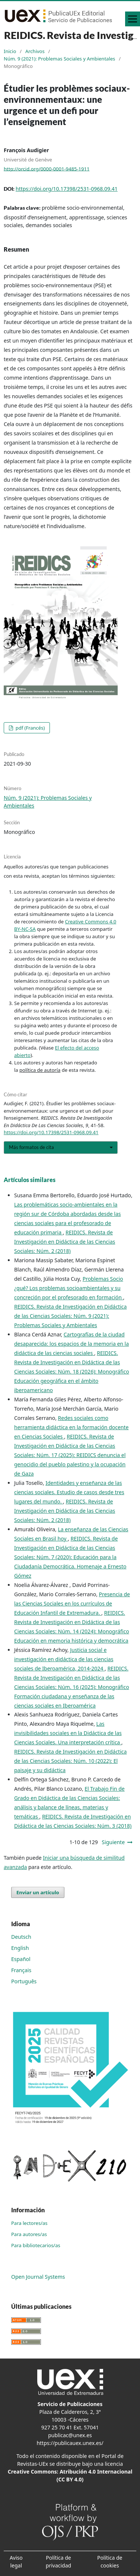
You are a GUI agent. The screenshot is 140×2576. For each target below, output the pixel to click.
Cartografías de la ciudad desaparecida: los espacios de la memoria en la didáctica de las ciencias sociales (71, 1343)
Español (21, 1959)
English (20, 1947)
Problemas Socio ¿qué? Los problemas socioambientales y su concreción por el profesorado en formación (68, 1288)
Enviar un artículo (37, 1892)
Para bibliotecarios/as (35, 2245)
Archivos (35, 51)
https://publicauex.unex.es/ (69, 2442)
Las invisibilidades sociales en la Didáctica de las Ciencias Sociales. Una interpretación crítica (68, 1733)
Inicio (10, 51)
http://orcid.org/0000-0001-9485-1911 (46, 168)
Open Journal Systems (38, 2276)
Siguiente (113, 1842)
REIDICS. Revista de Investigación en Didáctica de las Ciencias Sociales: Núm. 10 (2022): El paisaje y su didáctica (70, 1761)
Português (23, 1981)
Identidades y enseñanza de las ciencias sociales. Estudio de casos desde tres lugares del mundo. (69, 1492)
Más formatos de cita (31, 1147)
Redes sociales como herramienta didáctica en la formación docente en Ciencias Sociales (71, 1427)
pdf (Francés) (29, 727)
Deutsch (21, 1936)
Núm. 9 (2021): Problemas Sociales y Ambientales (59, 58)
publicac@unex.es (70, 2435)
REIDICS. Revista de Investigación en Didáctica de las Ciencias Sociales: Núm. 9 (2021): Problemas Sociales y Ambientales (70, 1316)
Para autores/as (29, 2234)
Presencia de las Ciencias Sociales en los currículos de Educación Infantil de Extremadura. (72, 1603)
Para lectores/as (29, 2223)
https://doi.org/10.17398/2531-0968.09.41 (67, 188)
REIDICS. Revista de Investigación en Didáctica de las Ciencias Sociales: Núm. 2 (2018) (64, 1241)
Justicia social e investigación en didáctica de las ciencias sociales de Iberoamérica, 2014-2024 (63, 1659)
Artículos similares (29, 1179)
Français (21, 1970)
